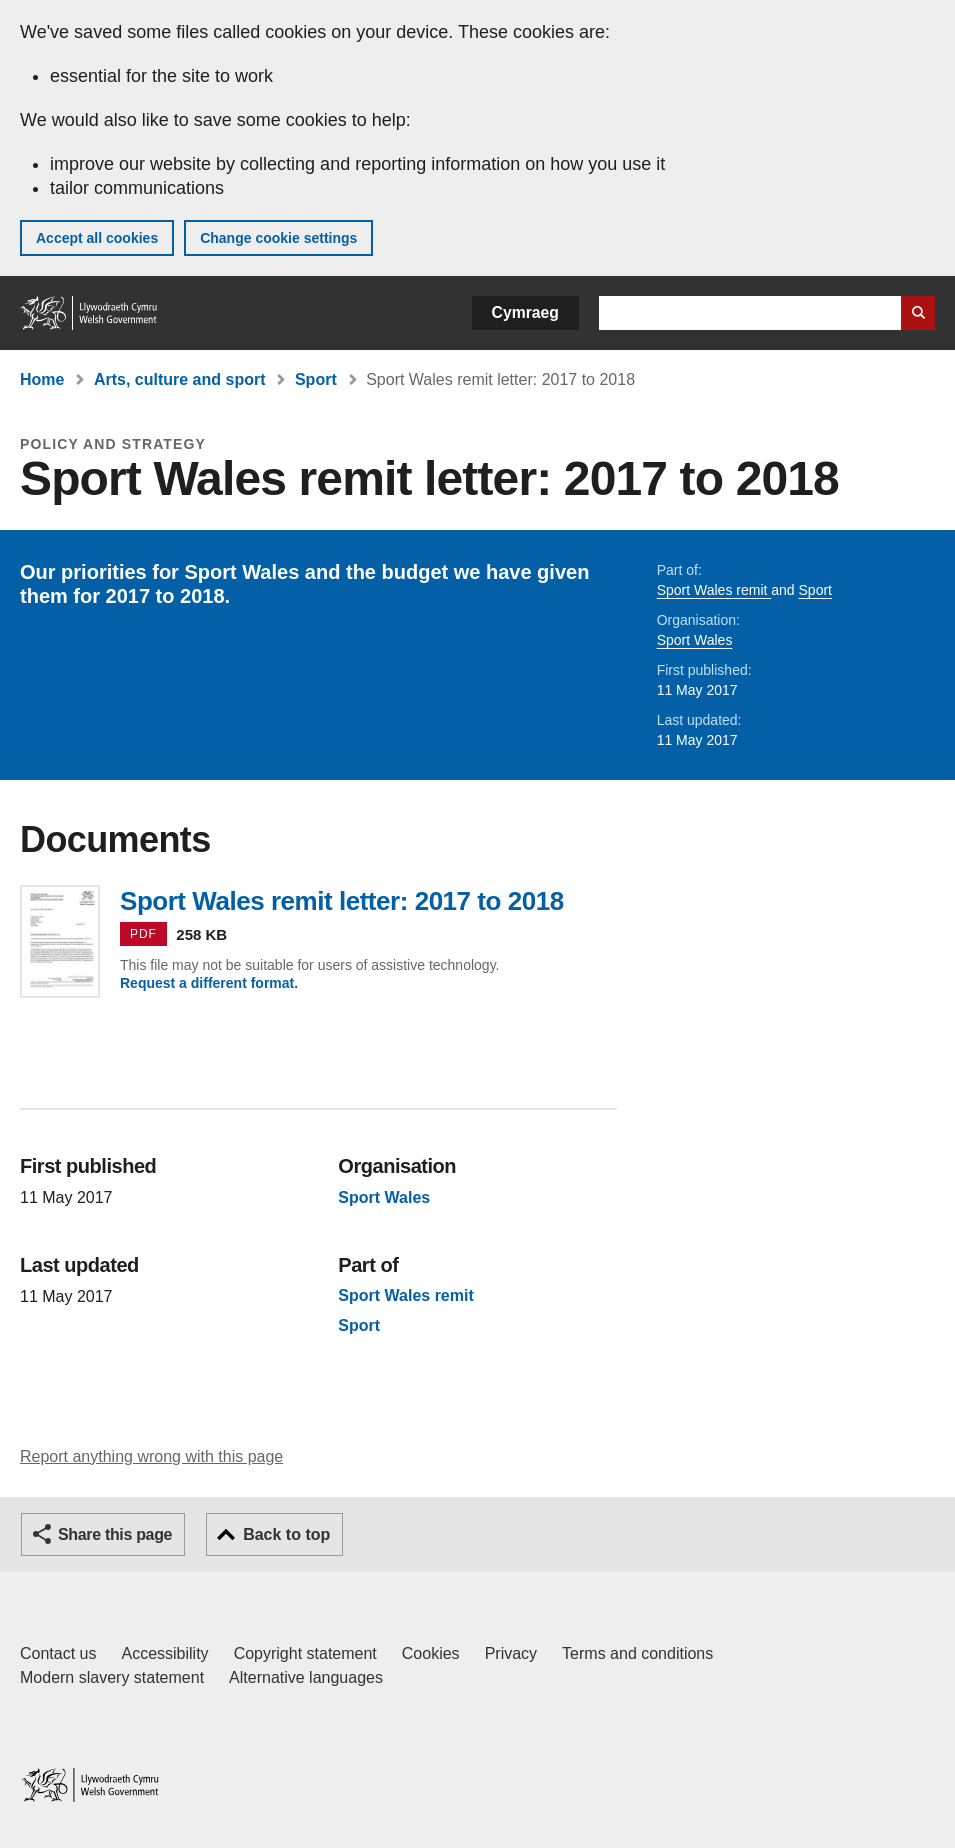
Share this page (115, 1534)
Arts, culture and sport (180, 379)
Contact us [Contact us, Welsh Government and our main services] (58, 1653)
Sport (316, 379)
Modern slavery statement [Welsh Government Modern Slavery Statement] (112, 1677)
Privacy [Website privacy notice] (511, 1653)
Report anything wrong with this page (151, 1456)
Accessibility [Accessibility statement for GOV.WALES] (164, 1653)
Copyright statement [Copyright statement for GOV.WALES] (305, 1653)
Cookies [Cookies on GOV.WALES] (431, 1653)
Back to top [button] (286, 1534)
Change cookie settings (278, 238)
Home (42, 379)
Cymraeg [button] (525, 312)
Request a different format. (209, 983)
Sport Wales (695, 640)
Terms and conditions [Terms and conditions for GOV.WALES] (637, 1653)
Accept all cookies (97, 238)
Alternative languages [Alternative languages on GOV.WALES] (306, 1677)
